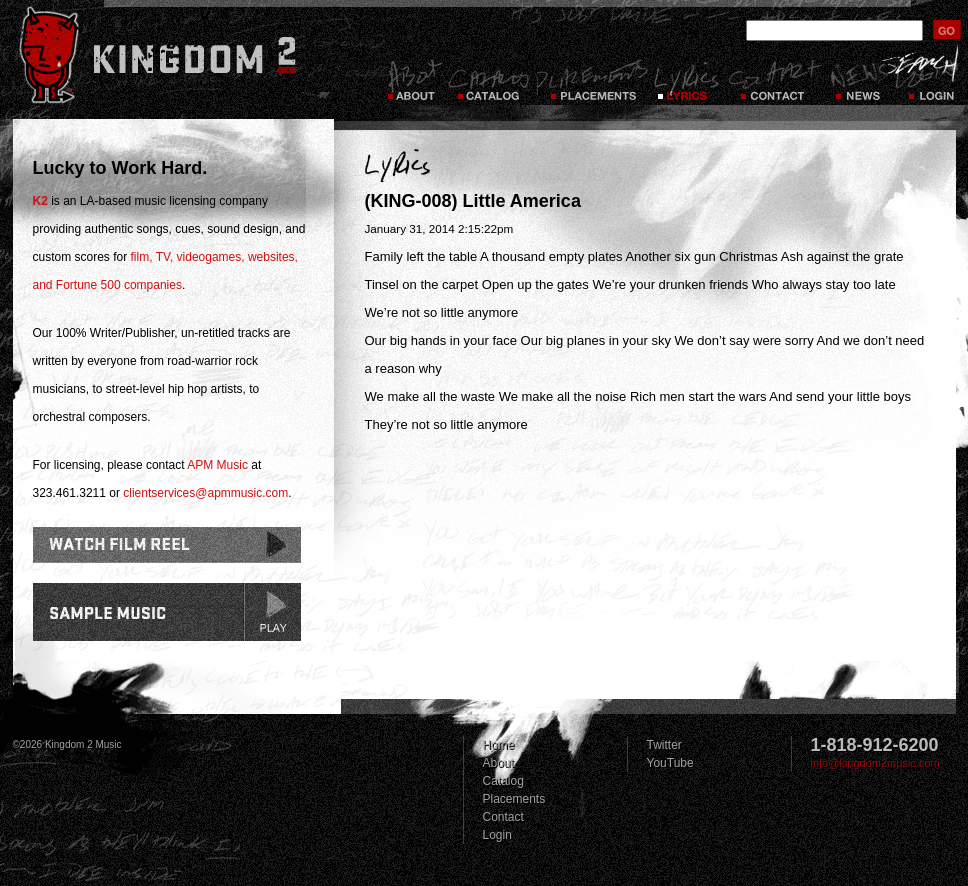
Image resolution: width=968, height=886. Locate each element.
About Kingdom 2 (413, 80)
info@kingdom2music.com (875, 763)
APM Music (217, 465)
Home (499, 745)
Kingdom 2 (184, 55)
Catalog (488, 80)
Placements (591, 80)
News (857, 80)
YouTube (670, 763)
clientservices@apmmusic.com (205, 493)
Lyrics (688, 80)
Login (497, 835)
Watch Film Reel (167, 545)
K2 (40, 201)
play (272, 612)
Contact (775, 80)
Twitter (664, 745)
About (498, 763)
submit (947, 29)
